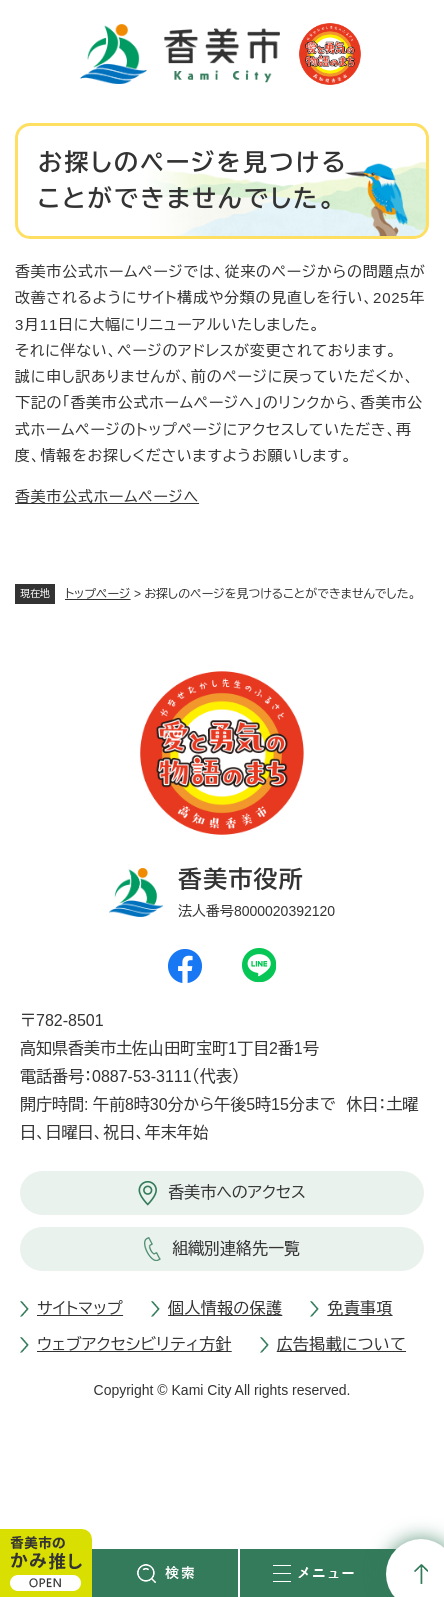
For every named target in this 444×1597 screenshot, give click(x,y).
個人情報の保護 (225, 1308)
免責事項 (359, 1308)
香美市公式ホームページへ (107, 496)
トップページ (98, 594)
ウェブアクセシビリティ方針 (134, 1344)
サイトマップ (80, 1308)
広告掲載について (341, 1344)
